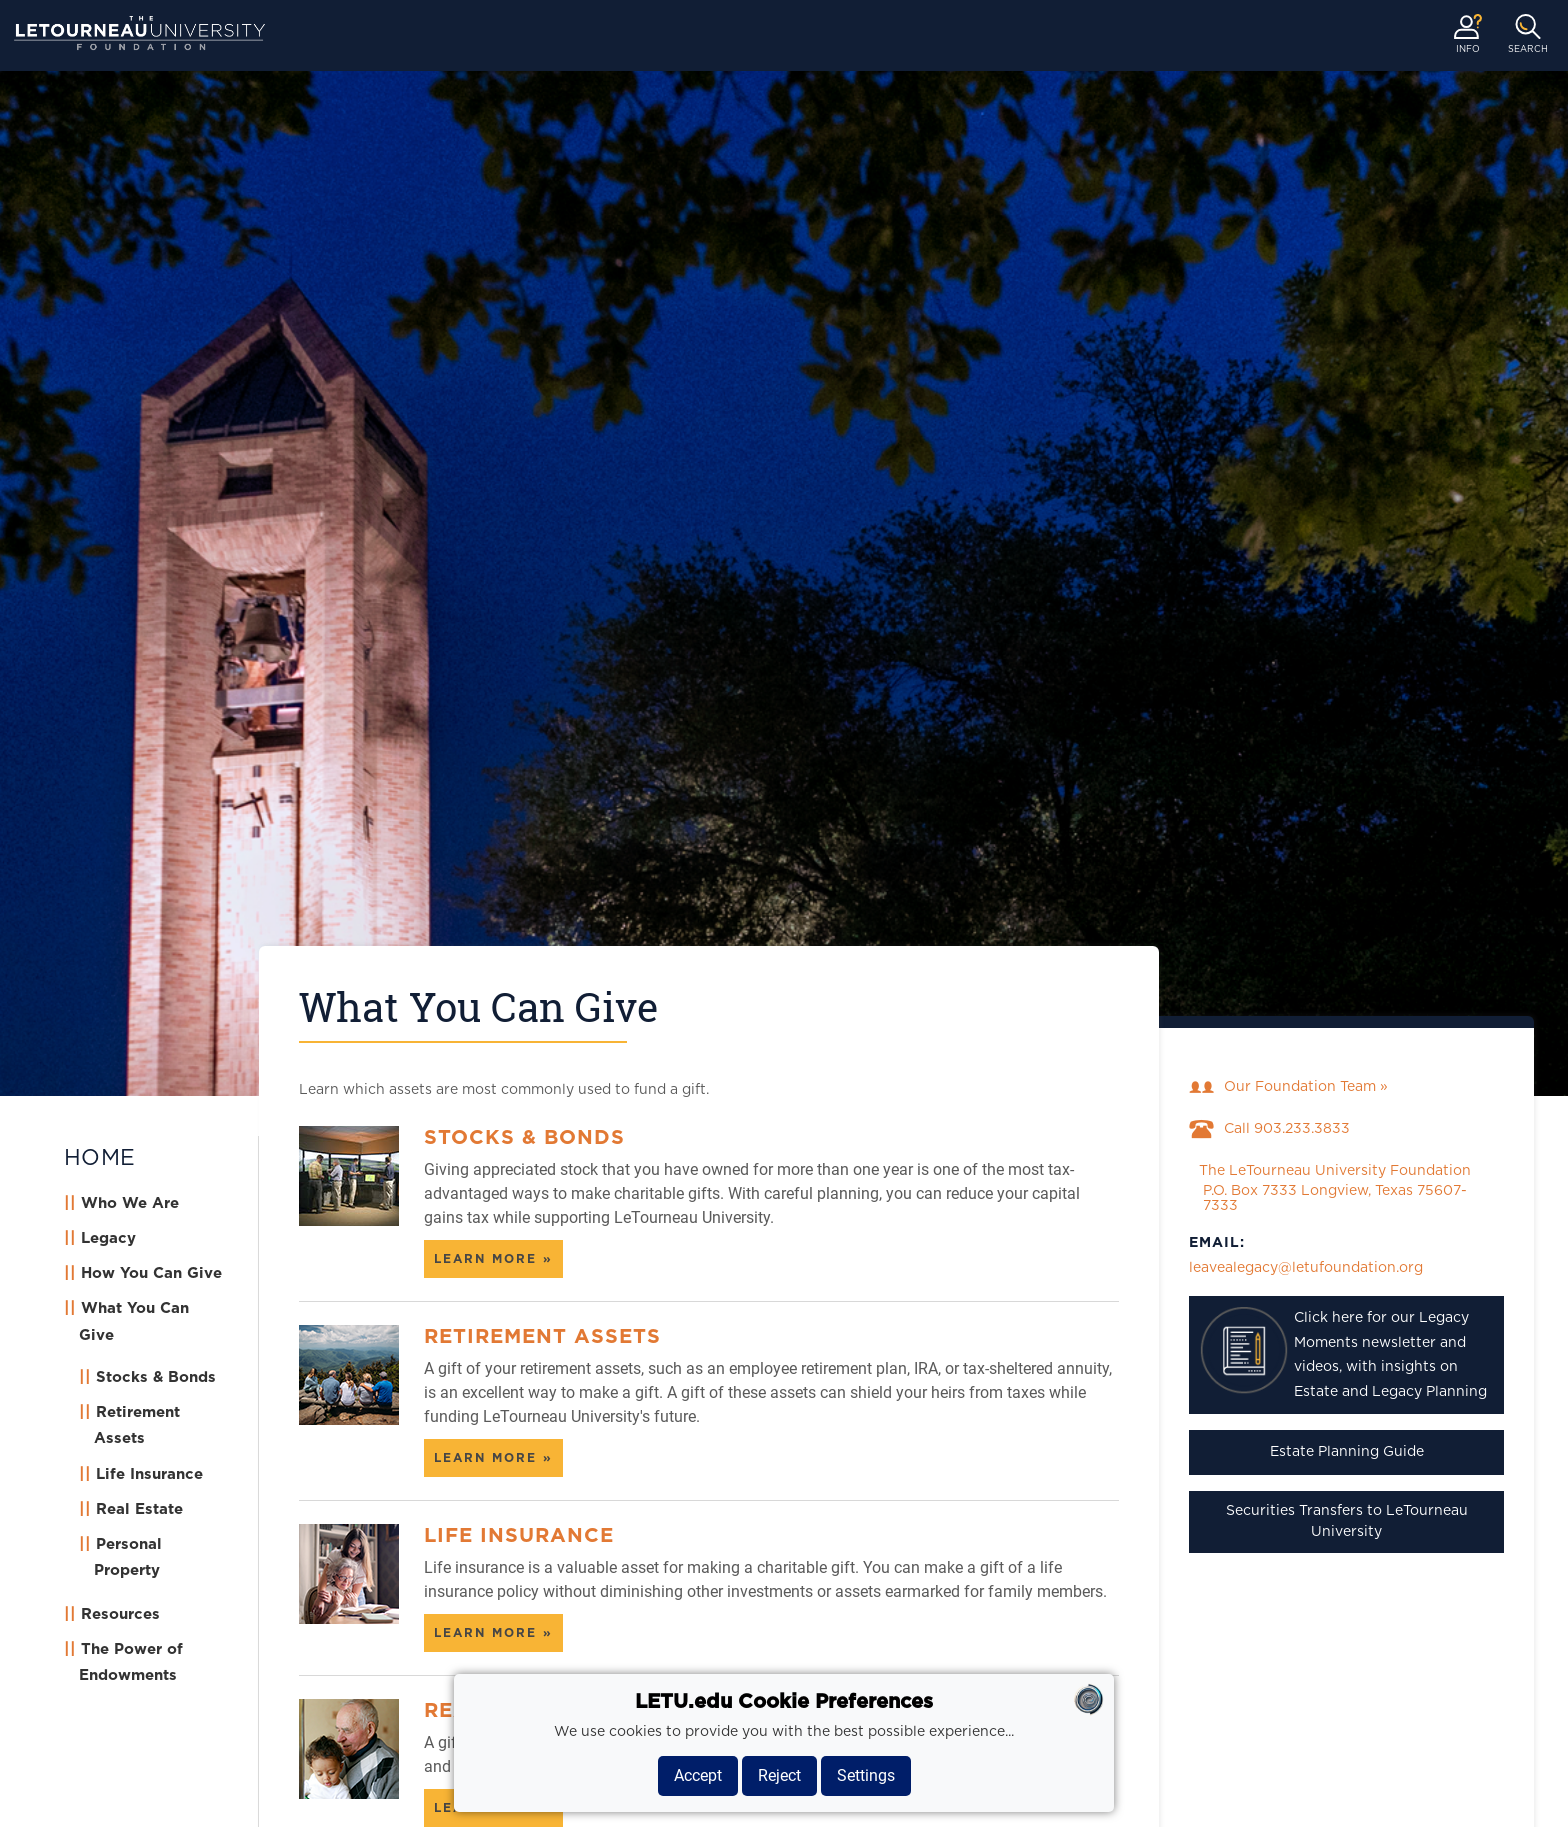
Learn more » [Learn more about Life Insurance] (493, 1633)
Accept (698, 1775)
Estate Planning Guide (1347, 1452)
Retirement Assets (542, 1337)
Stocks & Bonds (156, 1377)
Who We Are (130, 1203)
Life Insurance (149, 1474)
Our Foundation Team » (1288, 1087)
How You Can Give (151, 1273)
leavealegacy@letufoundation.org (1306, 1268)
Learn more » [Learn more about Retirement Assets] (493, 1458)
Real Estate (139, 1509)
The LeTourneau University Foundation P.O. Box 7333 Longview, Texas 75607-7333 (1330, 1188)
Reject (779, 1775)
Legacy (108, 1238)
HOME (99, 1158)
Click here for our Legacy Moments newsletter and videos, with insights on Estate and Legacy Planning (1343, 1352)
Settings (866, 1775)
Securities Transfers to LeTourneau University (1347, 1521)
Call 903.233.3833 (1269, 1129)
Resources (120, 1614)
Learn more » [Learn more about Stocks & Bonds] (493, 1259)
